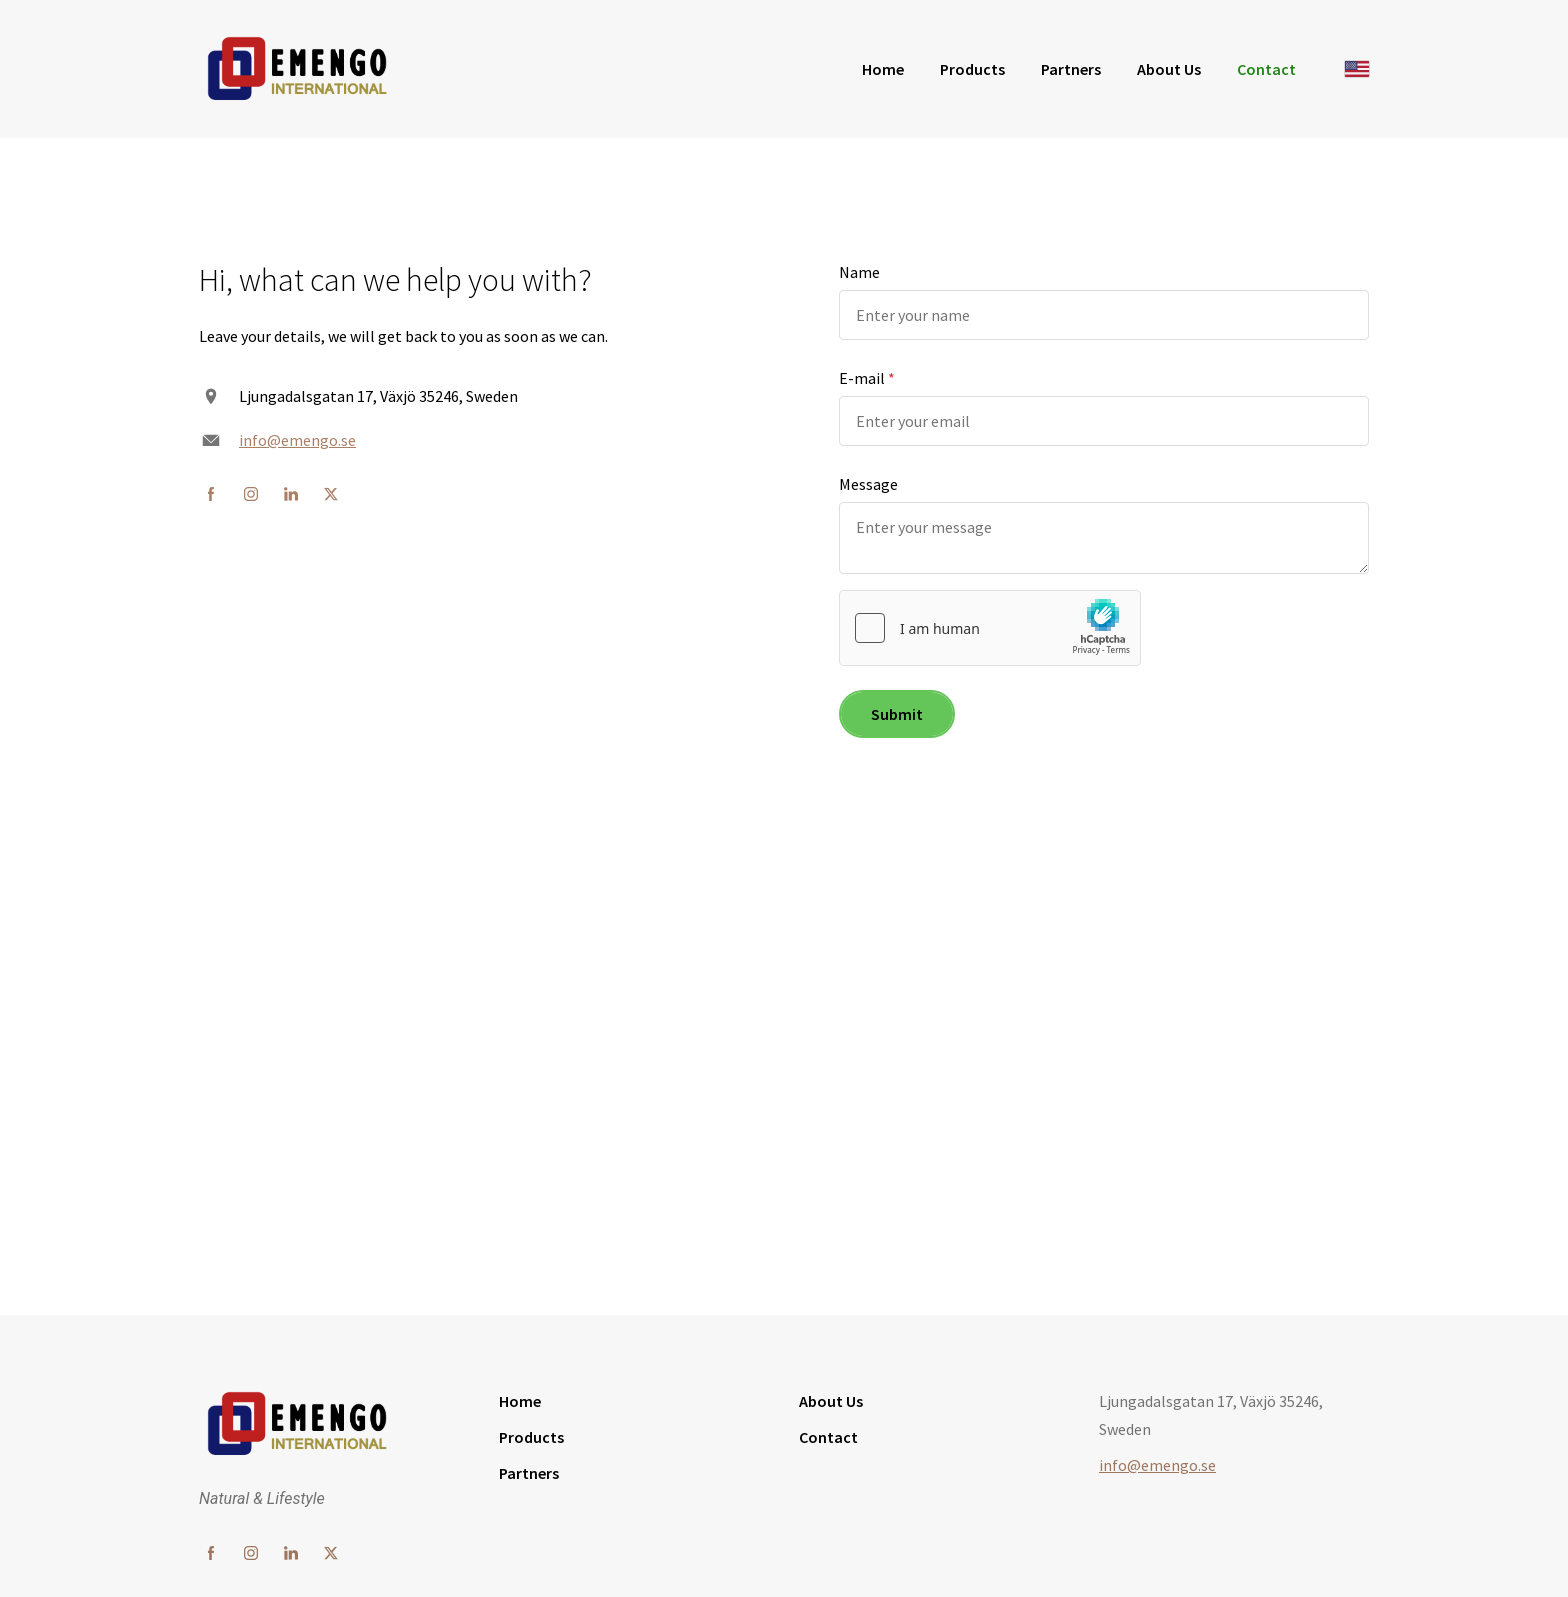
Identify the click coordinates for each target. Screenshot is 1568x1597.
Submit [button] (897, 714)
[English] (1357, 69)
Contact (828, 1437)
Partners (529, 1473)
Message (868, 484)
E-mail (862, 378)
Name (859, 272)
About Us (831, 1401)
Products (531, 1437)
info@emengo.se (297, 440)
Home (520, 1401)
